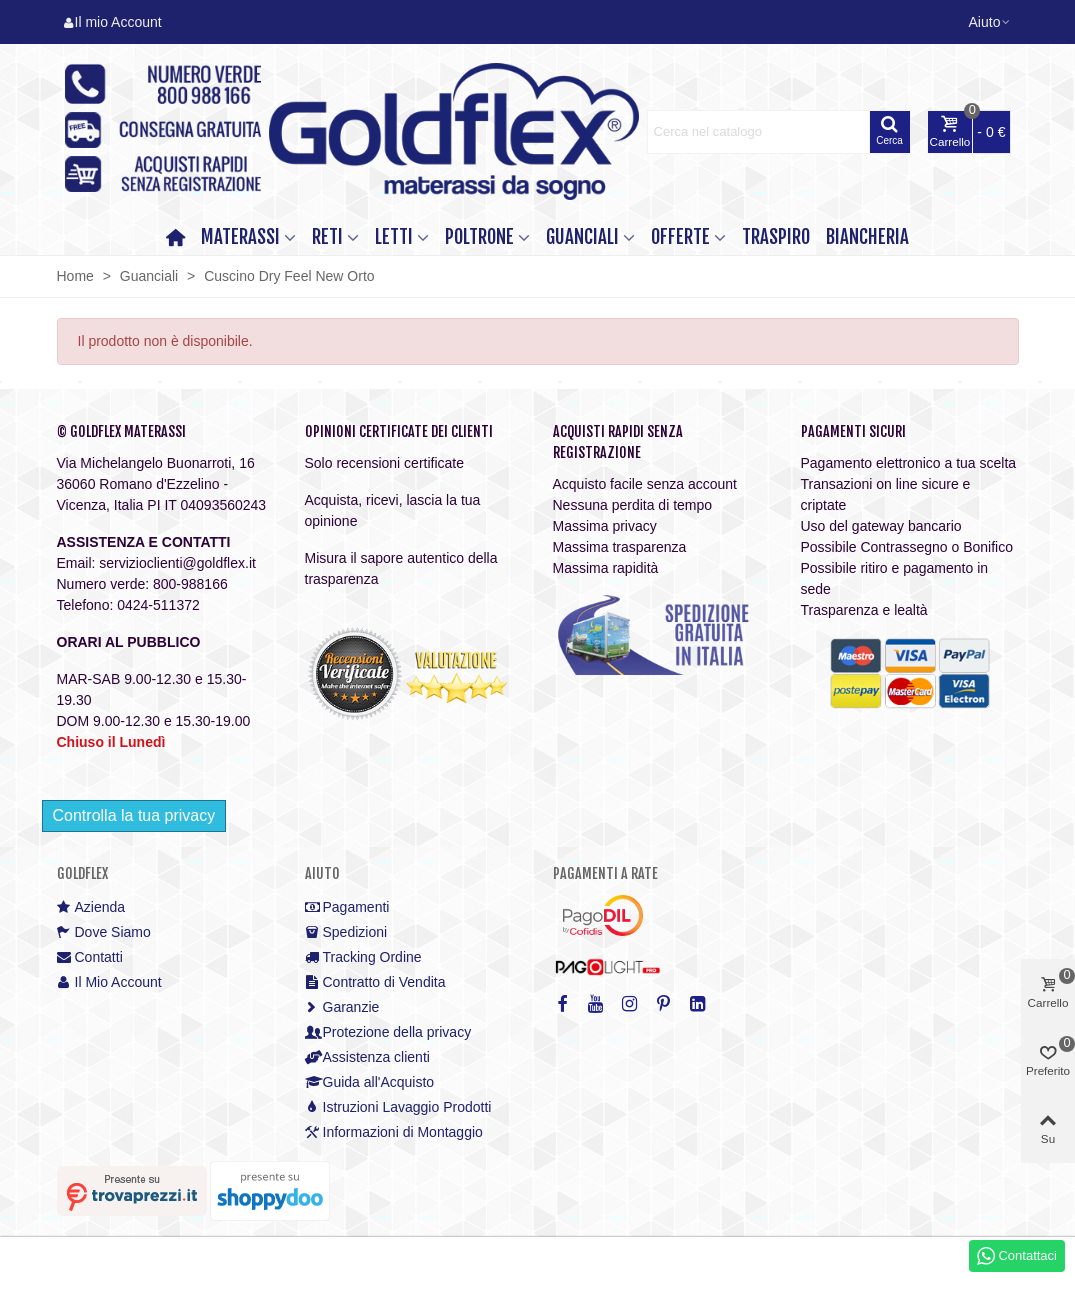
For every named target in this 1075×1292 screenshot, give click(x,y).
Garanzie (342, 1007)
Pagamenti (347, 907)
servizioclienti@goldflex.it (177, 563)
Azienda (91, 907)
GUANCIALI (582, 237)
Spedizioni (346, 932)
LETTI (394, 237)
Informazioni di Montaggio (394, 1132)
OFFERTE (680, 237)
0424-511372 (158, 605)
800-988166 (190, 584)
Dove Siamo (104, 932)
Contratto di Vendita (375, 982)
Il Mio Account (109, 982)
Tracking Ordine (363, 957)
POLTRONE (479, 237)
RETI (327, 237)
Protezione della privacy (388, 1032)
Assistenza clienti (367, 1057)
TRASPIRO (776, 237)
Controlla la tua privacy (134, 815)
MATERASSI (240, 237)
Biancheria (867, 237)
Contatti (90, 957)
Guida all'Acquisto (370, 1082)
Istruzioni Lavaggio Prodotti (398, 1107)
